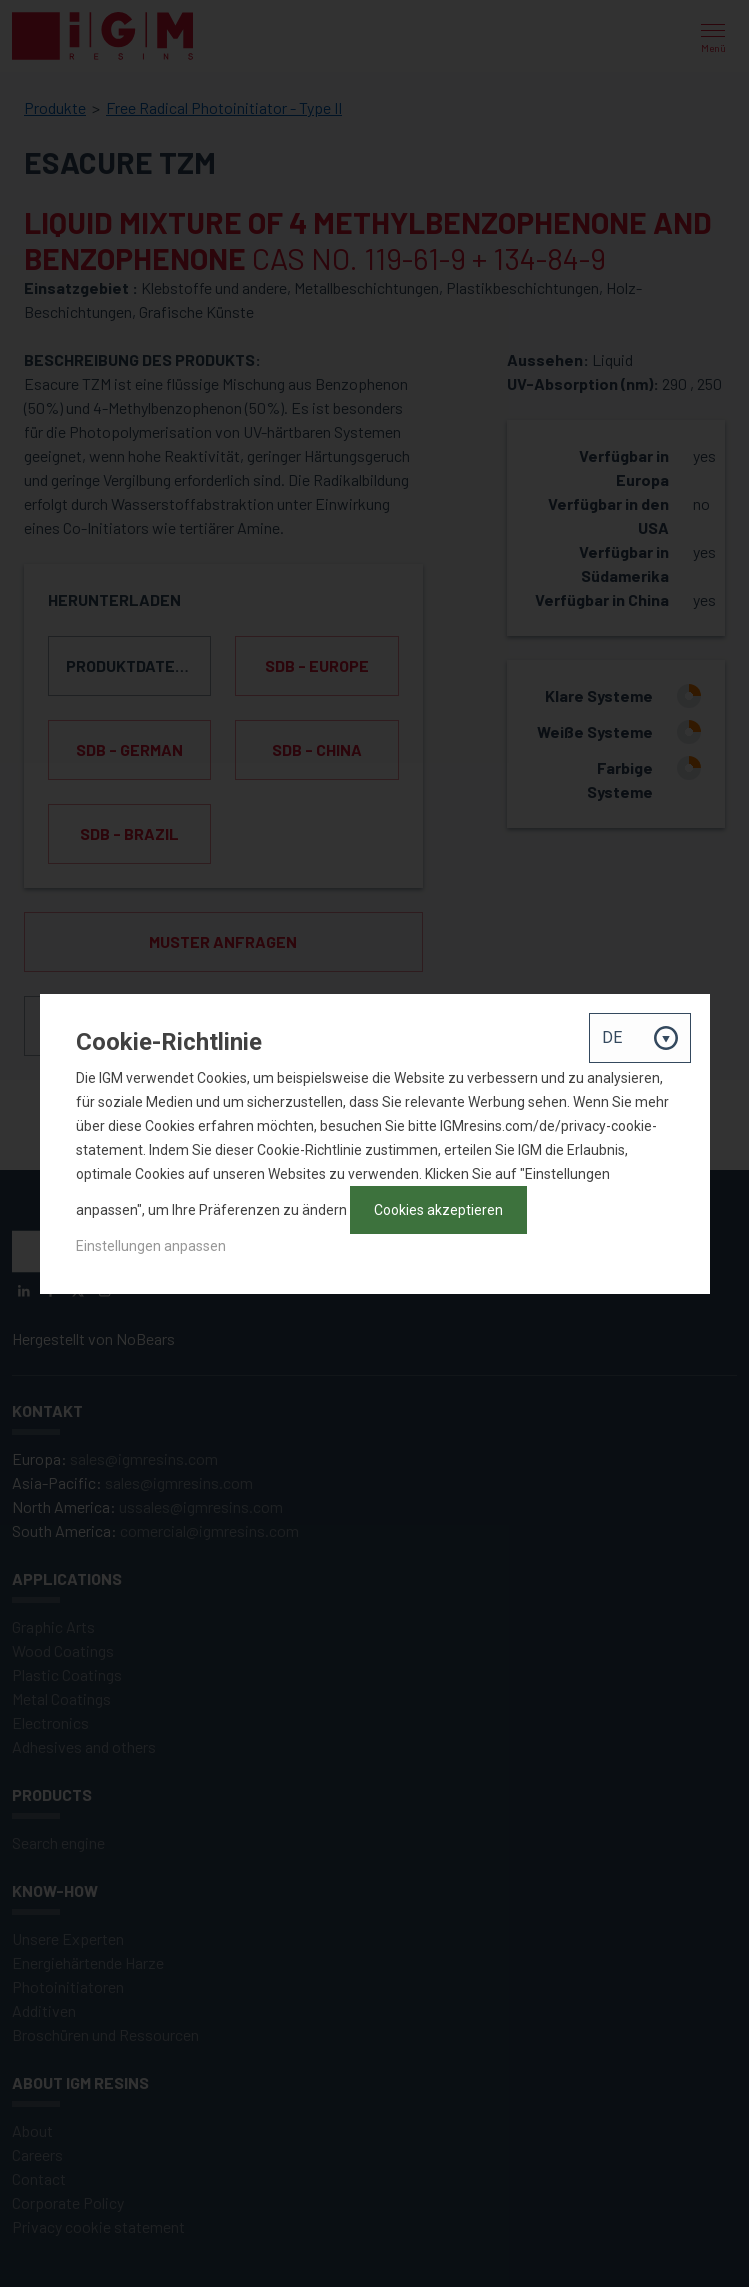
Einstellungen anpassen (151, 1246)
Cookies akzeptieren (438, 1210)
